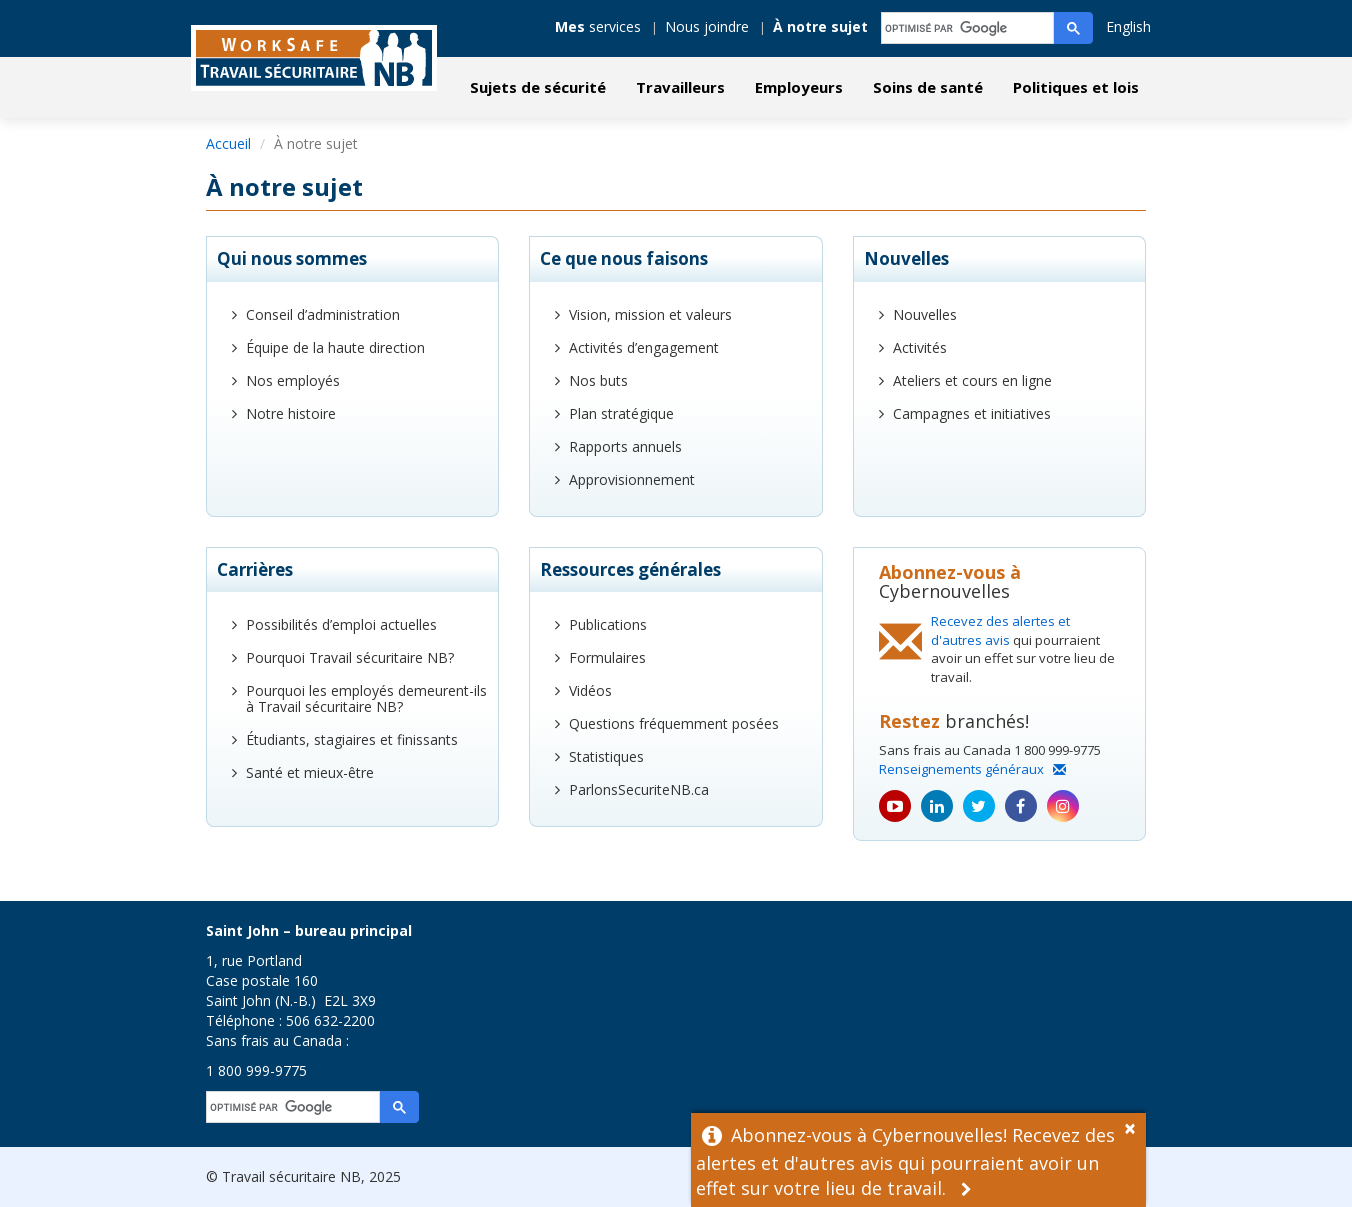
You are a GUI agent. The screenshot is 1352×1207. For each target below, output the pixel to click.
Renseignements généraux (972, 769)
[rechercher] (968, 28)
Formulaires (607, 657)
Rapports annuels (625, 446)
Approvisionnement (632, 479)
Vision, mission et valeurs (650, 314)
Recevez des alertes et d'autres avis (1000, 630)
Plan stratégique (621, 413)
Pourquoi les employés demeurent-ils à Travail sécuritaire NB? (366, 698)
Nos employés (293, 380)
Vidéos (590, 690)
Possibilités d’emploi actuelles (341, 624)
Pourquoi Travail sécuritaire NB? (350, 657)
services (598, 26)
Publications (608, 624)
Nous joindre (707, 26)
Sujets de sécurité (538, 87)
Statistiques (606, 756)
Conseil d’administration (323, 314)
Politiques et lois (1076, 87)
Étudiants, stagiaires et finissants (352, 739)
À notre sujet (820, 26)
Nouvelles (925, 314)
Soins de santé (928, 87)
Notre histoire (291, 413)
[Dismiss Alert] (1135, 1126)
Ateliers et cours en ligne (972, 380)
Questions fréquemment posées (674, 723)
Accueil (228, 143)
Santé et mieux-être (310, 772)
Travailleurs (680, 87)
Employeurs (799, 87)
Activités (920, 347)
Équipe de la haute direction (335, 347)
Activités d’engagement (644, 347)
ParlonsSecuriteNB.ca (639, 789)
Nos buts (598, 380)
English (1128, 26)
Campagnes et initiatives (972, 413)
